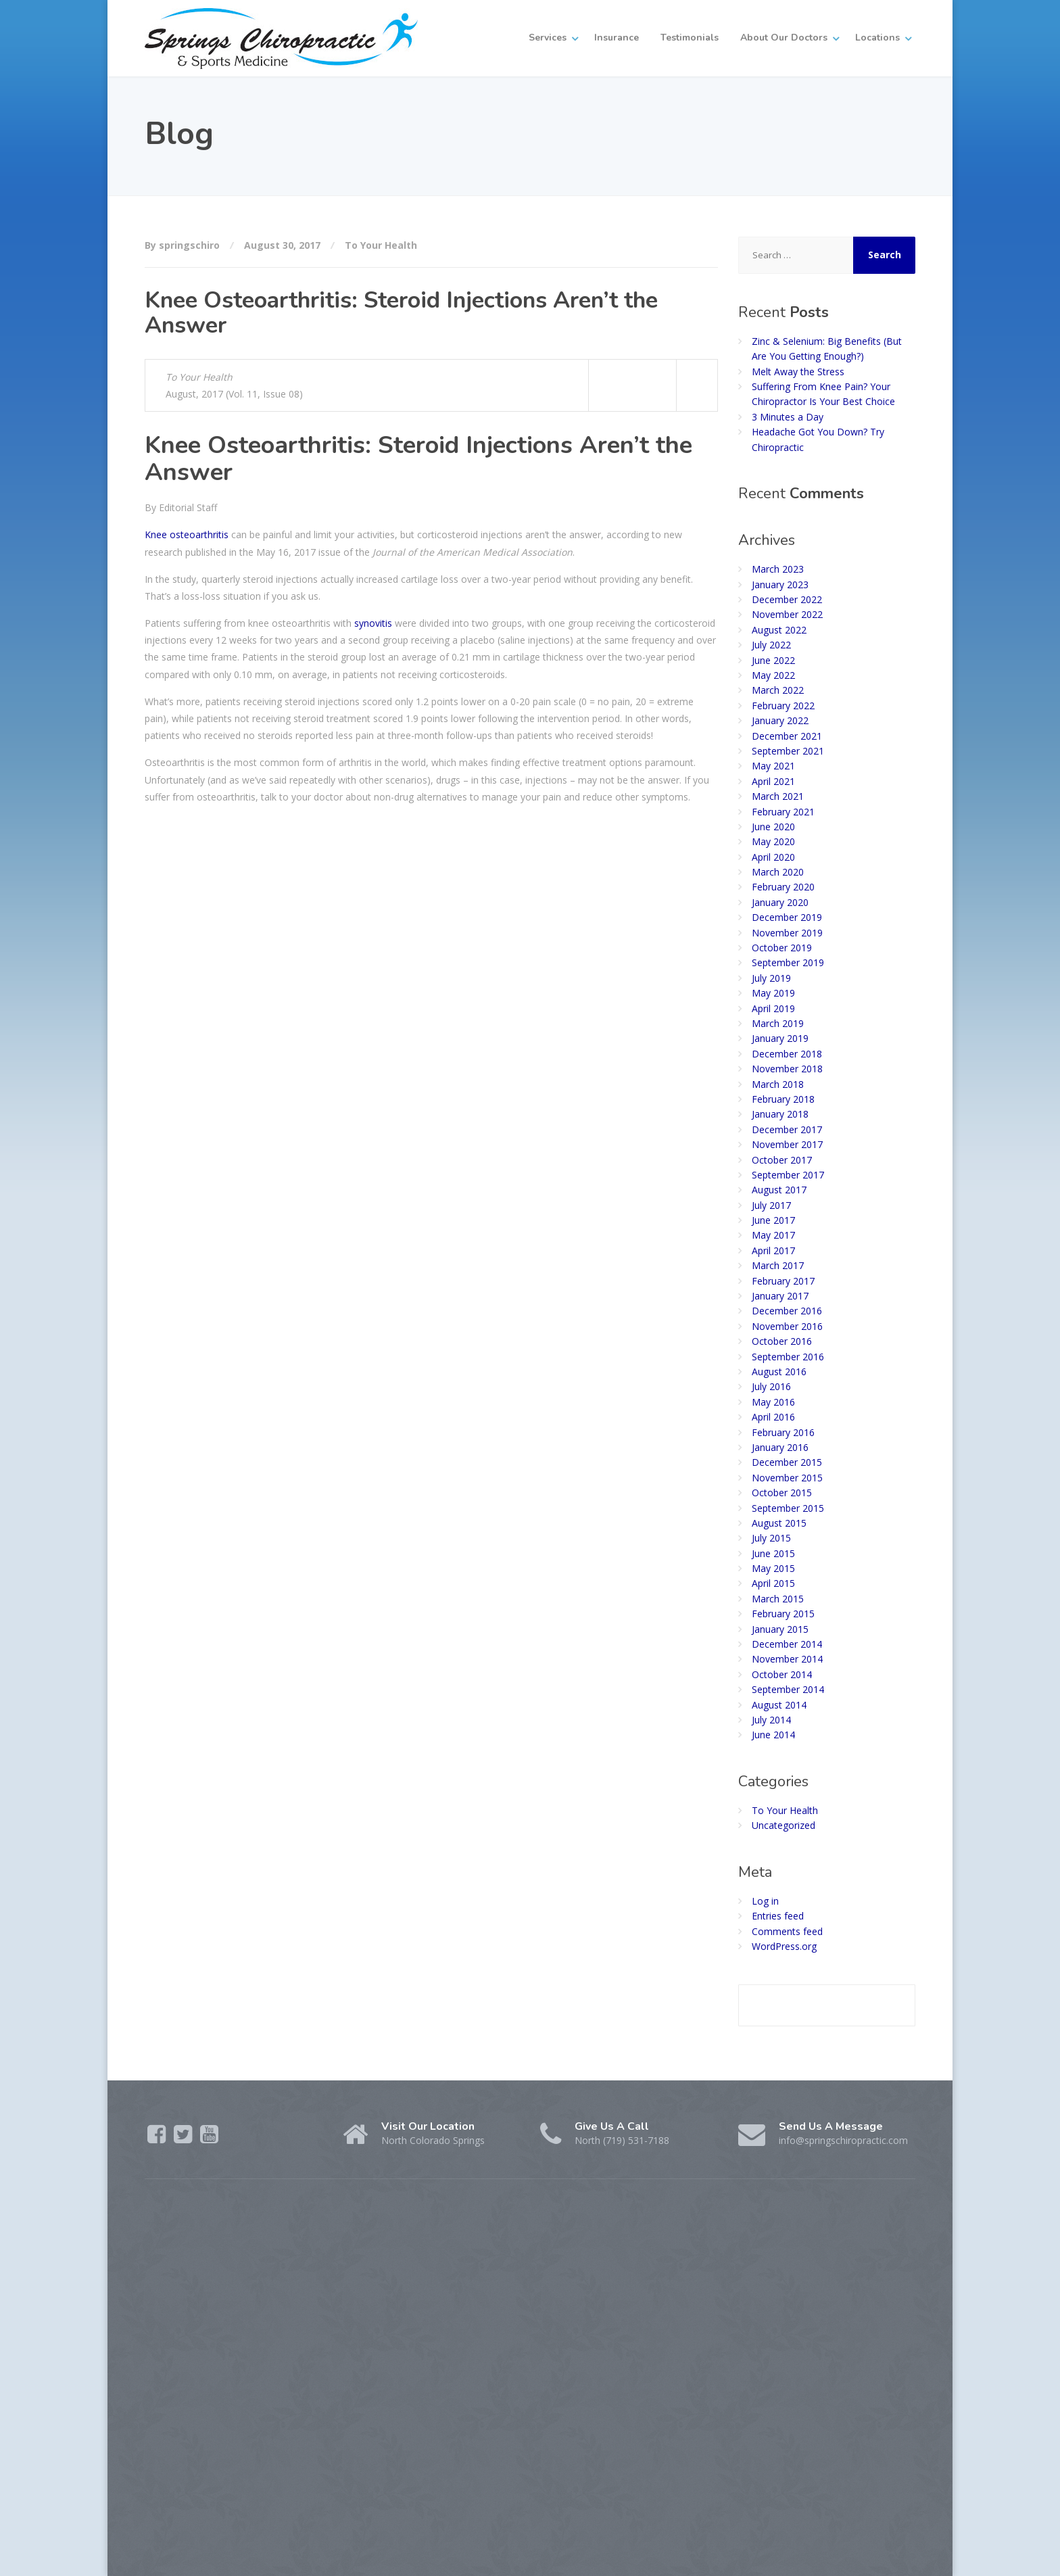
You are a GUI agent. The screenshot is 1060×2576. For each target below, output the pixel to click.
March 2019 (778, 1023)
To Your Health (381, 245)
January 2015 (780, 1629)
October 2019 (782, 947)
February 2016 (783, 1432)
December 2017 (787, 1129)
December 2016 (787, 1310)
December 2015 (787, 1462)
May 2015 (773, 1568)
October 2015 (782, 1492)
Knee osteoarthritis (186, 534)
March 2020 (778, 871)
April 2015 (773, 1583)
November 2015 (787, 1477)
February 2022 (783, 705)
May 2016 (773, 1402)
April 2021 (773, 781)
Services (548, 37)
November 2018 (787, 1068)
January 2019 (780, 1038)
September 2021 (788, 750)
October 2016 (782, 1341)
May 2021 (773, 765)
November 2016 (787, 1326)
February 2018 (783, 1099)
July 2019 (771, 978)
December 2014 (787, 1644)
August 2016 (779, 1371)
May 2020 (773, 841)
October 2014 (782, 1674)
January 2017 (780, 1295)
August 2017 (779, 1189)
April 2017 (773, 1250)
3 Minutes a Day (787, 416)
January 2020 (780, 902)
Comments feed (787, 1931)
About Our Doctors (783, 37)
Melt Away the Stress (798, 371)
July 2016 (771, 1386)
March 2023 (778, 569)
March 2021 (778, 796)
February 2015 (783, 1613)
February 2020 (783, 886)
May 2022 (773, 675)
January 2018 (780, 1113)
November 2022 (787, 614)
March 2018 (778, 1084)
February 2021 (783, 811)
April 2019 (773, 1008)
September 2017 (788, 1174)
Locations (877, 37)
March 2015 (778, 1598)
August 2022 (779, 629)
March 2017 (778, 1265)
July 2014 (771, 1719)
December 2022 (787, 599)
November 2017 (787, 1144)
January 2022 (780, 720)
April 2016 (773, 1416)
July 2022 (771, 644)
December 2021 (787, 736)
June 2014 (773, 1734)
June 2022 (773, 660)
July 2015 (771, 1537)
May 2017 (773, 1235)
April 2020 (773, 857)
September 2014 (788, 1689)
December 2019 (787, 917)
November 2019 (787, 932)
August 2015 (779, 1523)
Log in (765, 1900)
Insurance (616, 37)
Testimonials (689, 37)
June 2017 (773, 1220)
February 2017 (783, 1280)
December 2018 (787, 1053)
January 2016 (780, 1447)
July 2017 (771, 1205)
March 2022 (778, 690)
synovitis (373, 623)
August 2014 (779, 1704)
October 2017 (782, 1159)
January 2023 (780, 584)
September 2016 (788, 1356)
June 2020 (773, 826)
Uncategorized (783, 1825)
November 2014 (787, 1658)
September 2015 (788, 1508)
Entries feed (778, 1915)
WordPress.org (784, 1946)
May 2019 (773, 992)
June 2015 (773, 1553)
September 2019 (788, 962)
